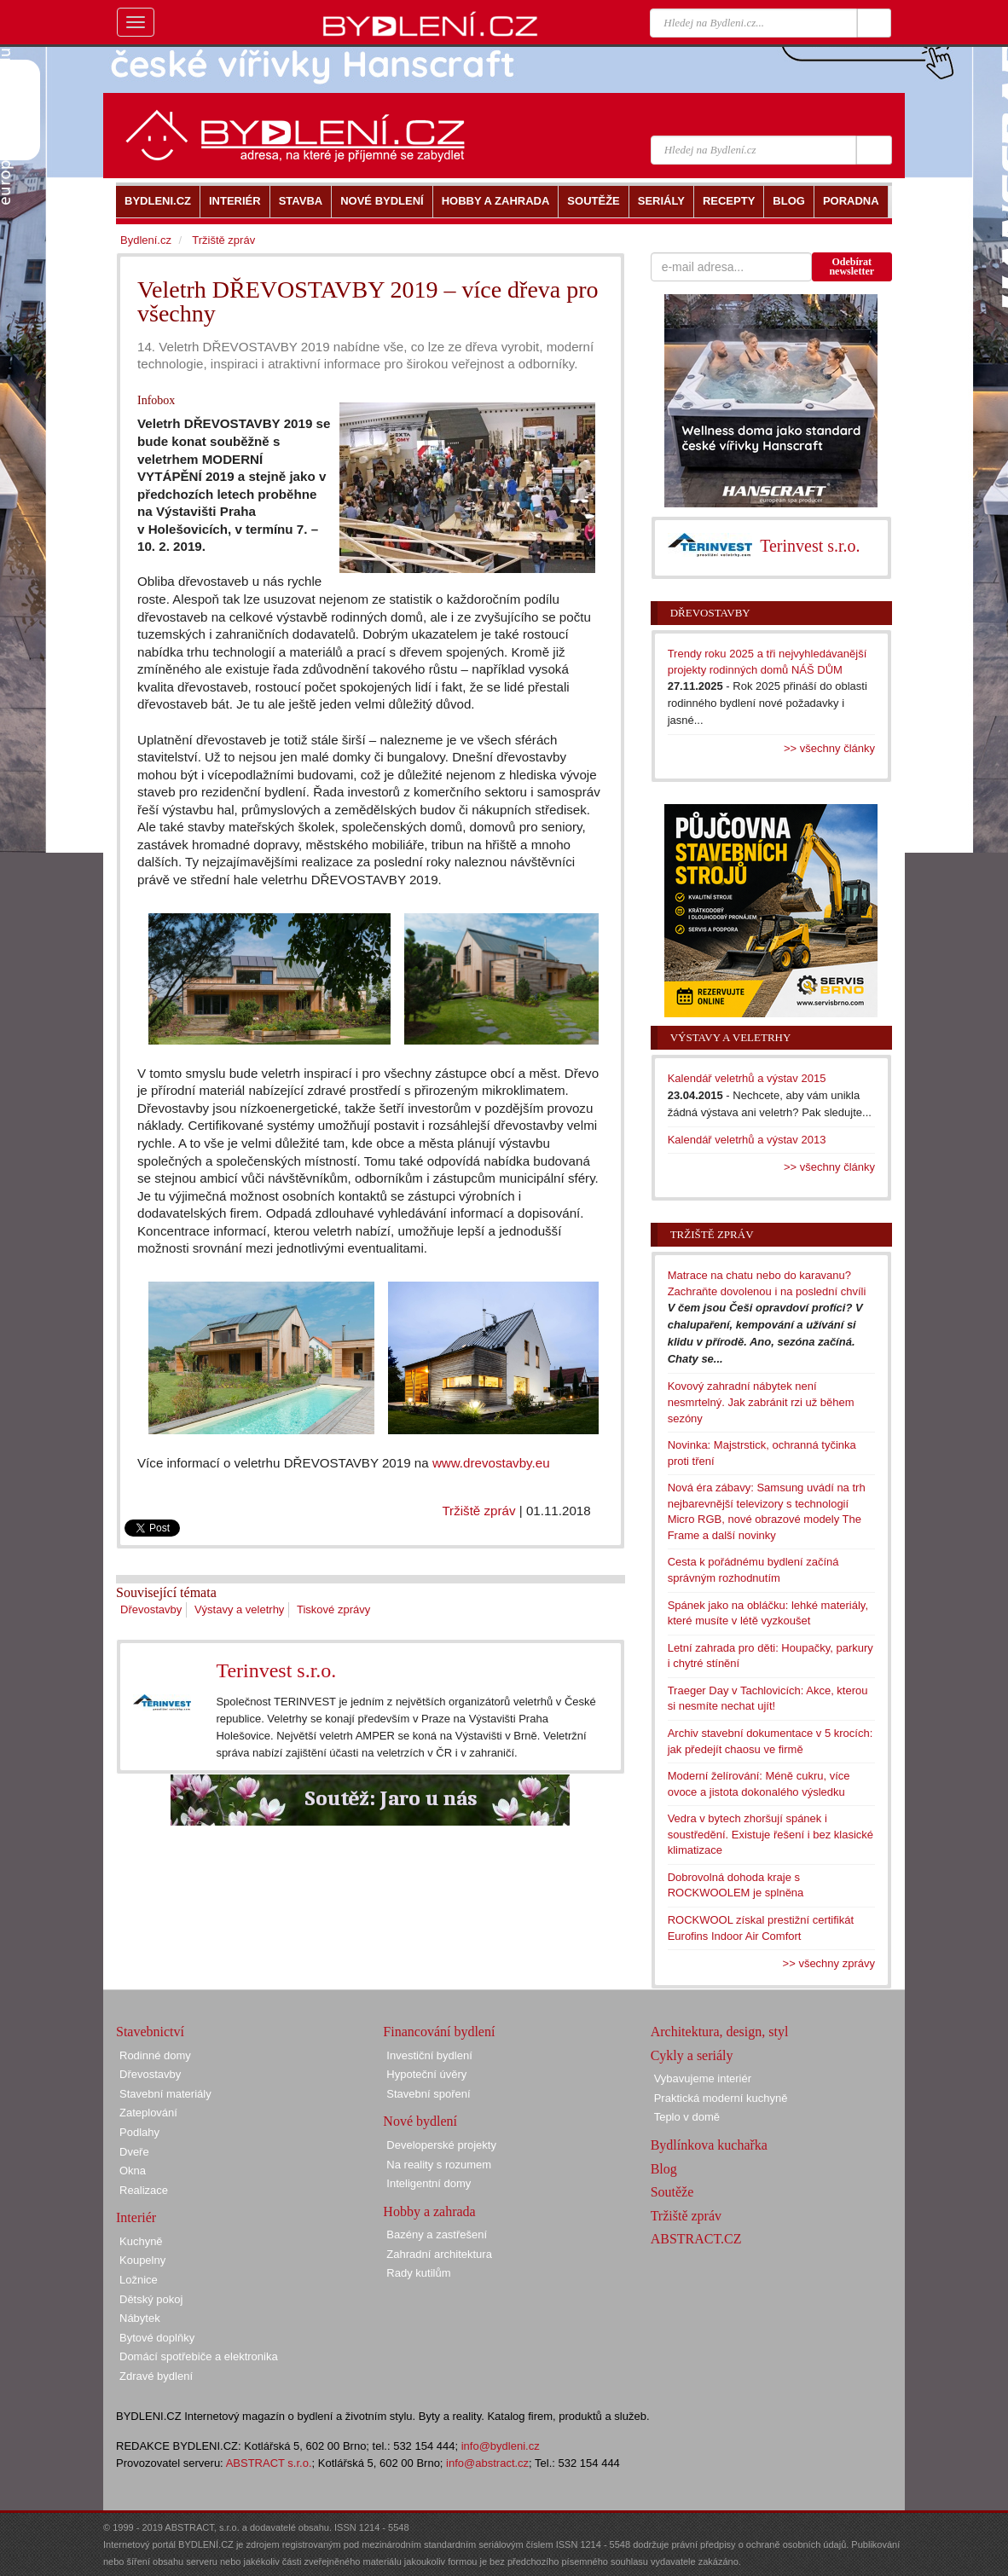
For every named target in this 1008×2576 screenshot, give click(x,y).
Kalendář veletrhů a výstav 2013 (747, 1139)
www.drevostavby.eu (491, 1463)
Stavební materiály (165, 2093)
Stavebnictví (150, 2031)
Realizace (143, 2190)
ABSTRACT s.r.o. (269, 2463)
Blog (664, 2169)
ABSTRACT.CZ (696, 2239)
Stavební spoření (428, 2093)
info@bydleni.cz (500, 2446)
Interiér (136, 2217)
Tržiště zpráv (478, 1510)
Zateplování (148, 2112)
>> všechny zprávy (829, 1963)
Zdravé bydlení (156, 2376)
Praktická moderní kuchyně (721, 2098)
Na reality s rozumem (438, 2164)
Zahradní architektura (439, 2254)
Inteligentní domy (428, 2183)
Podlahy (139, 2132)
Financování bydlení (439, 2031)
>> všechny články (829, 748)
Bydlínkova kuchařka (709, 2145)
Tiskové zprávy (333, 1609)
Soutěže (672, 2192)
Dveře (134, 2151)
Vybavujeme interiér (702, 2078)
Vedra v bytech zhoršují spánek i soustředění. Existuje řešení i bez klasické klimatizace (770, 1834)
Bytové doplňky (156, 2337)
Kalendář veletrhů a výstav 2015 (747, 1078)
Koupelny (142, 2260)
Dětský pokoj (150, 2299)
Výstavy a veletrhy (239, 1609)
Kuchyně (141, 2241)
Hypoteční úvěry (426, 2074)
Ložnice (138, 2279)
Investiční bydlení (429, 2055)
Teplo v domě (687, 2116)
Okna (132, 2170)
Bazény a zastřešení (436, 2234)
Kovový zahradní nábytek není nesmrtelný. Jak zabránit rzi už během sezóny (761, 1402)
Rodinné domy (155, 2055)
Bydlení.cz (145, 240)
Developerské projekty (441, 2145)
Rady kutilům (418, 2272)
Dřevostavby (151, 1609)
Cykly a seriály (692, 2055)
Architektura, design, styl (720, 2031)
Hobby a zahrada (429, 2211)
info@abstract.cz (487, 2463)
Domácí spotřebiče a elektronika (198, 2356)
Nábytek (139, 2318)
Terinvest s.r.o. (276, 1670)
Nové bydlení (420, 2121)
